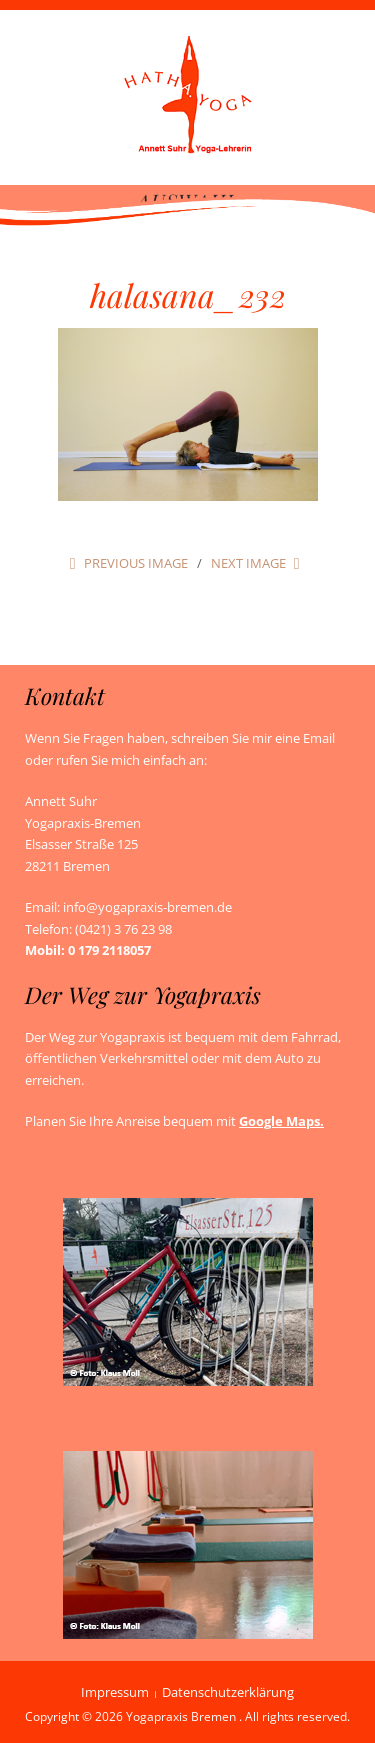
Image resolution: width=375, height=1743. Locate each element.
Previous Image (136, 563)
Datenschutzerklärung (228, 1692)
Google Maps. (281, 1121)
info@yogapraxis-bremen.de (147, 907)
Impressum (115, 1692)
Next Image (248, 563)
